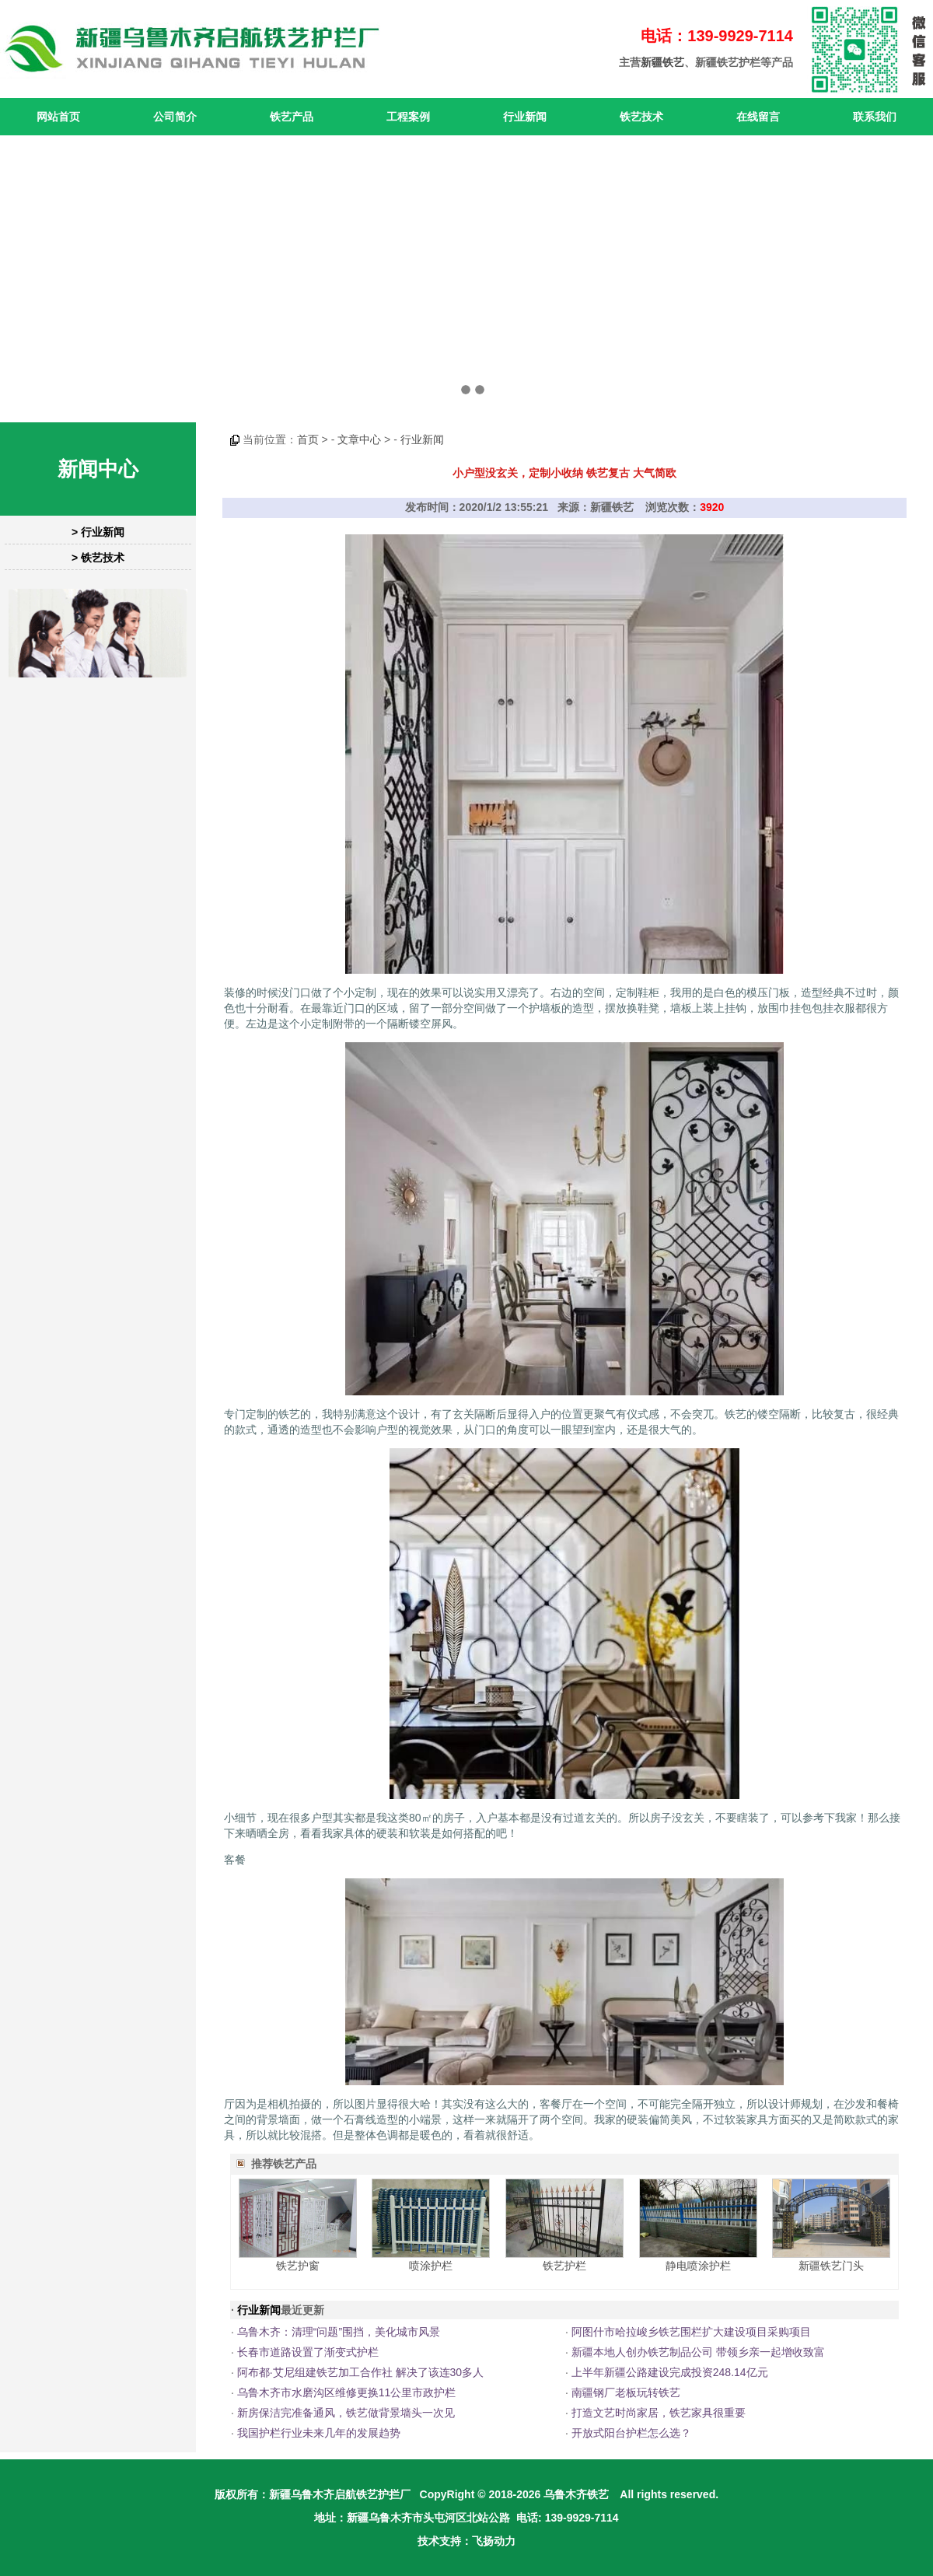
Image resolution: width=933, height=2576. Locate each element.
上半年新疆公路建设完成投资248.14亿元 (669, 2372)
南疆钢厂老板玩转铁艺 (625, 2392)
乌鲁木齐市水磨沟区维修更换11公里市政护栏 (346, 2392)
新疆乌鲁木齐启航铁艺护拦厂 (340, 2494)
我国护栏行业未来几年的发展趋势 (318, 2433)
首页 (308, 439)
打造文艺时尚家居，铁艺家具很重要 (658, 2412)
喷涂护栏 (431, 2265)
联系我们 (874, 116)
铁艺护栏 (564, 2265)
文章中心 (359, 439)
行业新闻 (525, 116)
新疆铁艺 (662, 62)
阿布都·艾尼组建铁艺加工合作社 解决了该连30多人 (360, 2372)
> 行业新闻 (98, 532)
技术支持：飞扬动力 (466, 2541)
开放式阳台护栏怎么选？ (631, 2433)
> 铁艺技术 (98, 557)
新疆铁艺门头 (831, 2265)
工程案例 (408, 116)
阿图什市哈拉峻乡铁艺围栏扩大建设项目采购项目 (691, 2332)
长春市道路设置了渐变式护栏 (308, 2352)
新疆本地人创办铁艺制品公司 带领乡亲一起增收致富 (698, 2352)
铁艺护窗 (298, 2265)
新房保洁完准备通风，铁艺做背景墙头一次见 (346, 2412)
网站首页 (58, 116)
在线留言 (758, 116)
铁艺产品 (291, 116)
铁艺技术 (641, 116)
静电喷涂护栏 (698, 2265)
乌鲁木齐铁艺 (576, 2494)
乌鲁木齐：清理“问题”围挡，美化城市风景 (338, 2332)
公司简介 (175, 116)
